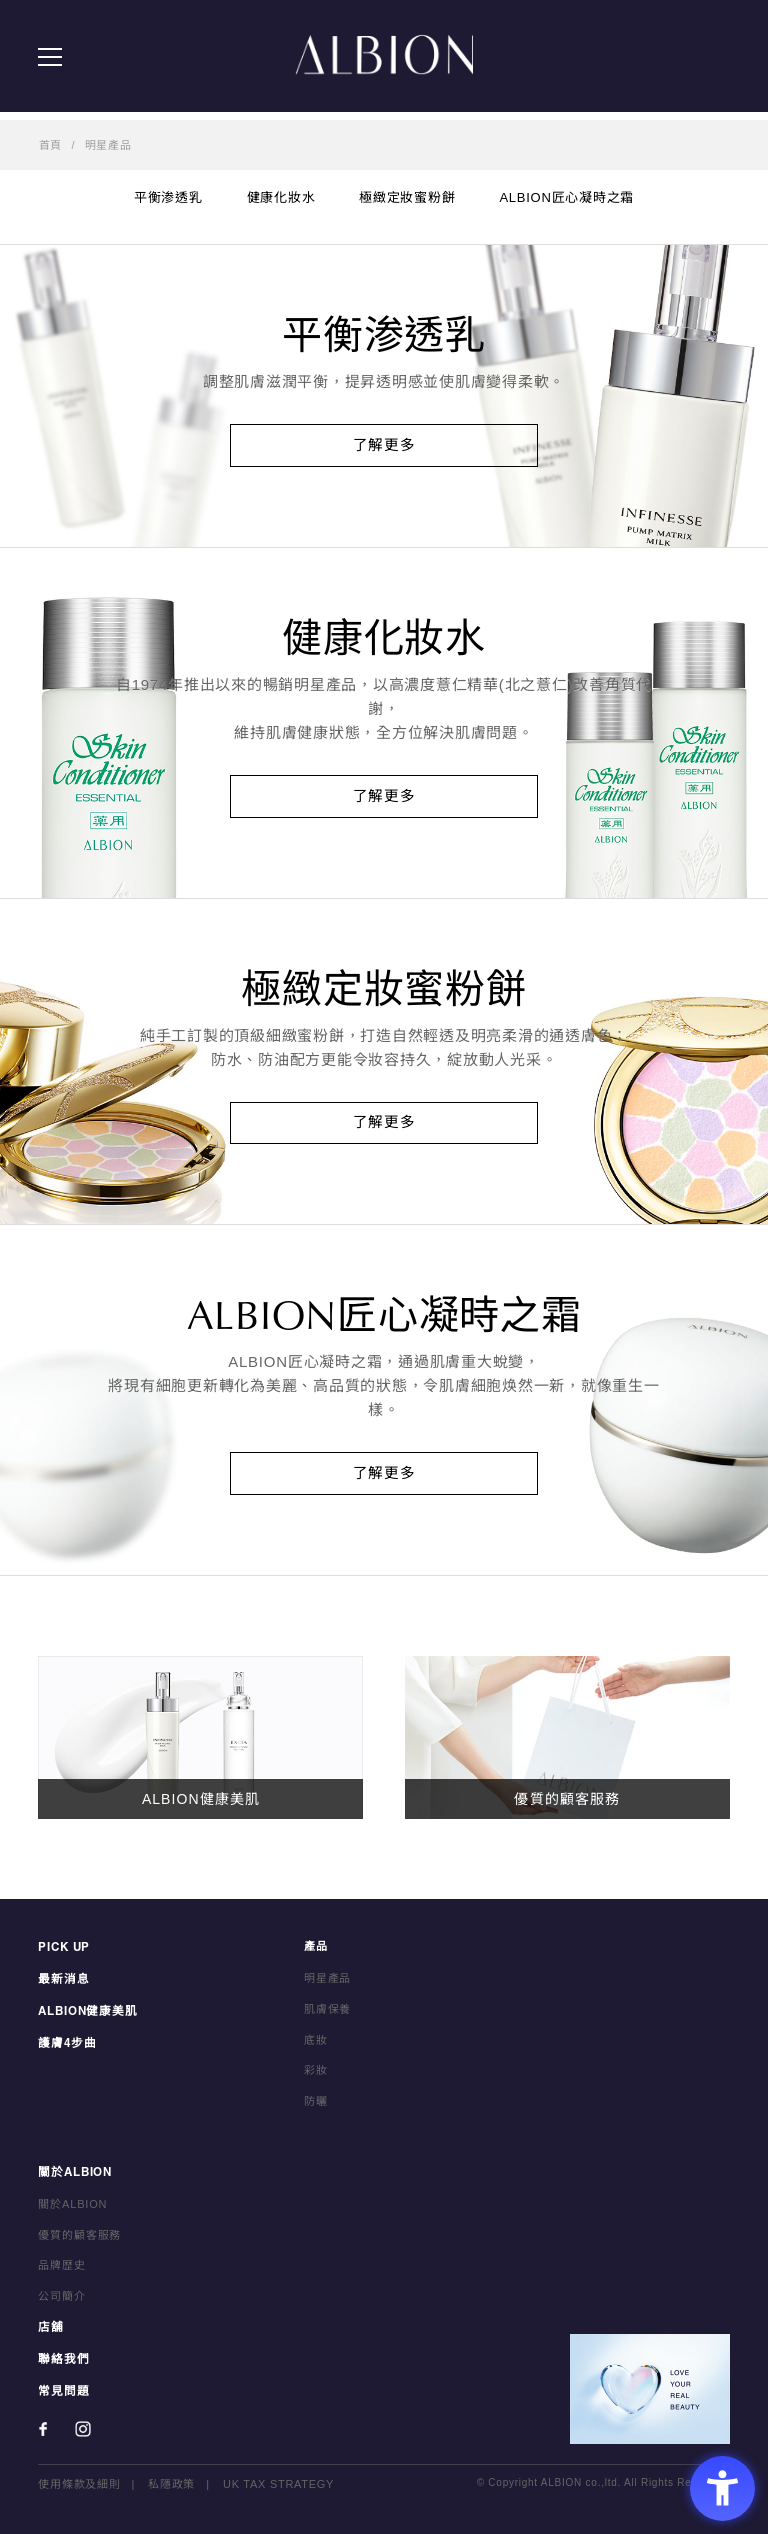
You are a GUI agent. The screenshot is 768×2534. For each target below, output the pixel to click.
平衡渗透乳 (168, 197)
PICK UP (63, 1952)
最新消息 (61, 1983)
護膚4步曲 (65, 2044)
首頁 (51, 145)
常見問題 (61, 2392)
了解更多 (384, 445)
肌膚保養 (327, 2013)
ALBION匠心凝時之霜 (566, 197)
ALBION (384, 60)
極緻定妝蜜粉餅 (407, 197)
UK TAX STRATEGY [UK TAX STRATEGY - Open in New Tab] (279, 2485)
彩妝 (316, 2075)
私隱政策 (171, 2485)
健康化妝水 (281, 197)
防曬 (316, 2106)
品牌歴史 (61, 2269)
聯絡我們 (61, 2361)
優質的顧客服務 (79, 2238)
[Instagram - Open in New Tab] (83, 2430)
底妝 (316, 2044)
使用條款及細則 (79, 2485)
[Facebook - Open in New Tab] (43, 2430)
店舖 (50, 2331)
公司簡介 (61, 2300)
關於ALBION (74, 2177)
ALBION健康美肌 (85, 2013)
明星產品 (108, 145)
